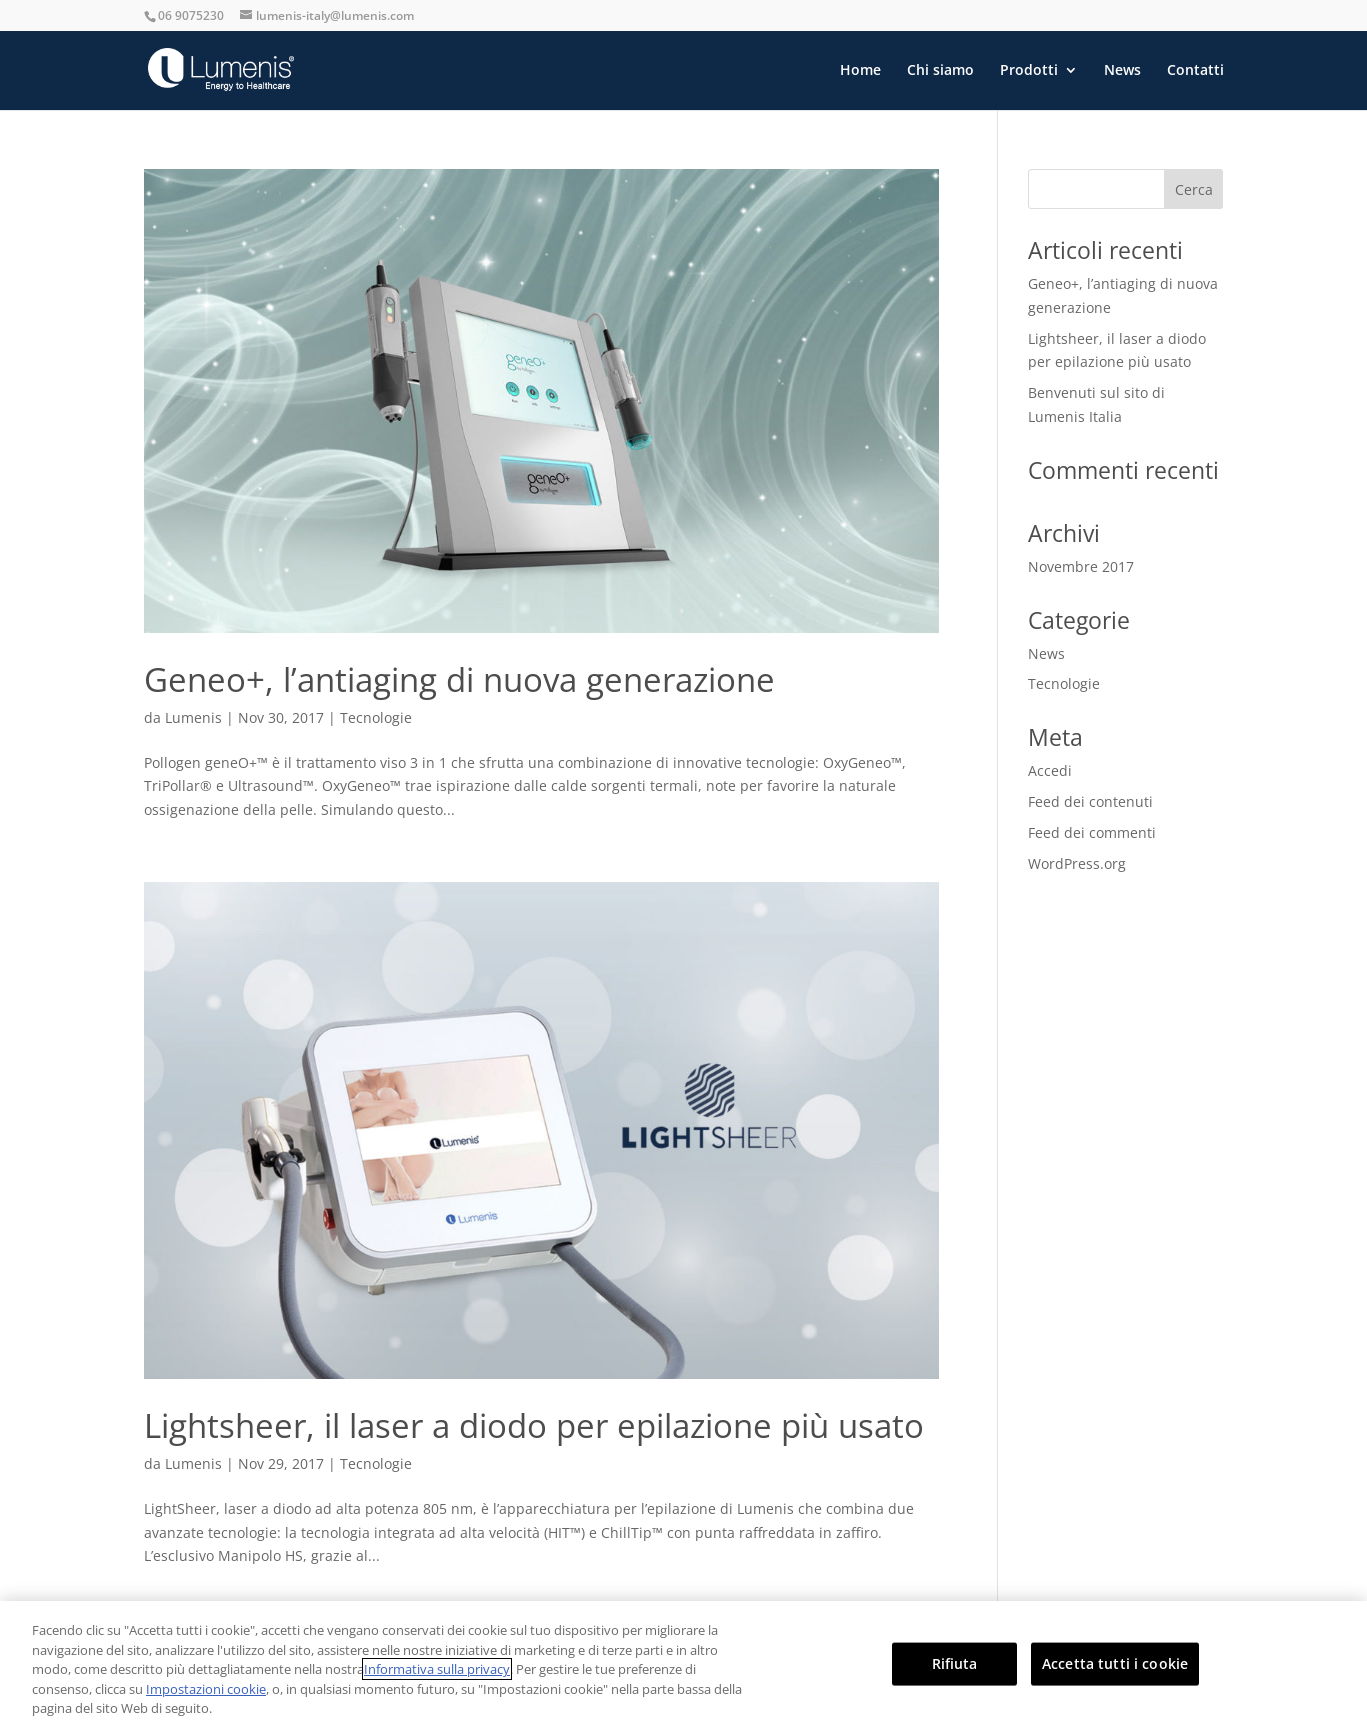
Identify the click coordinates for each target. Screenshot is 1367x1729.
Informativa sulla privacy (437, 1669)
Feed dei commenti (1092, 832)
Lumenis (193, 717)
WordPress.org (1077, 863)
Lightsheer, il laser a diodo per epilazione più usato (534, 1425)
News (1122, 71)
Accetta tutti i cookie (1115, 1663)
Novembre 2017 (1081, 566)
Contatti (1195, 71)
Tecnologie (376, 717)
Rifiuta (955, 1663)
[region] (683, 1665)
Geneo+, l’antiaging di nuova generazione (459, 679)
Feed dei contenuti (1090, 801)
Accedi (1050, 770)
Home (860, 71)
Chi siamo (940, 71)
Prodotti (1029, 71)
